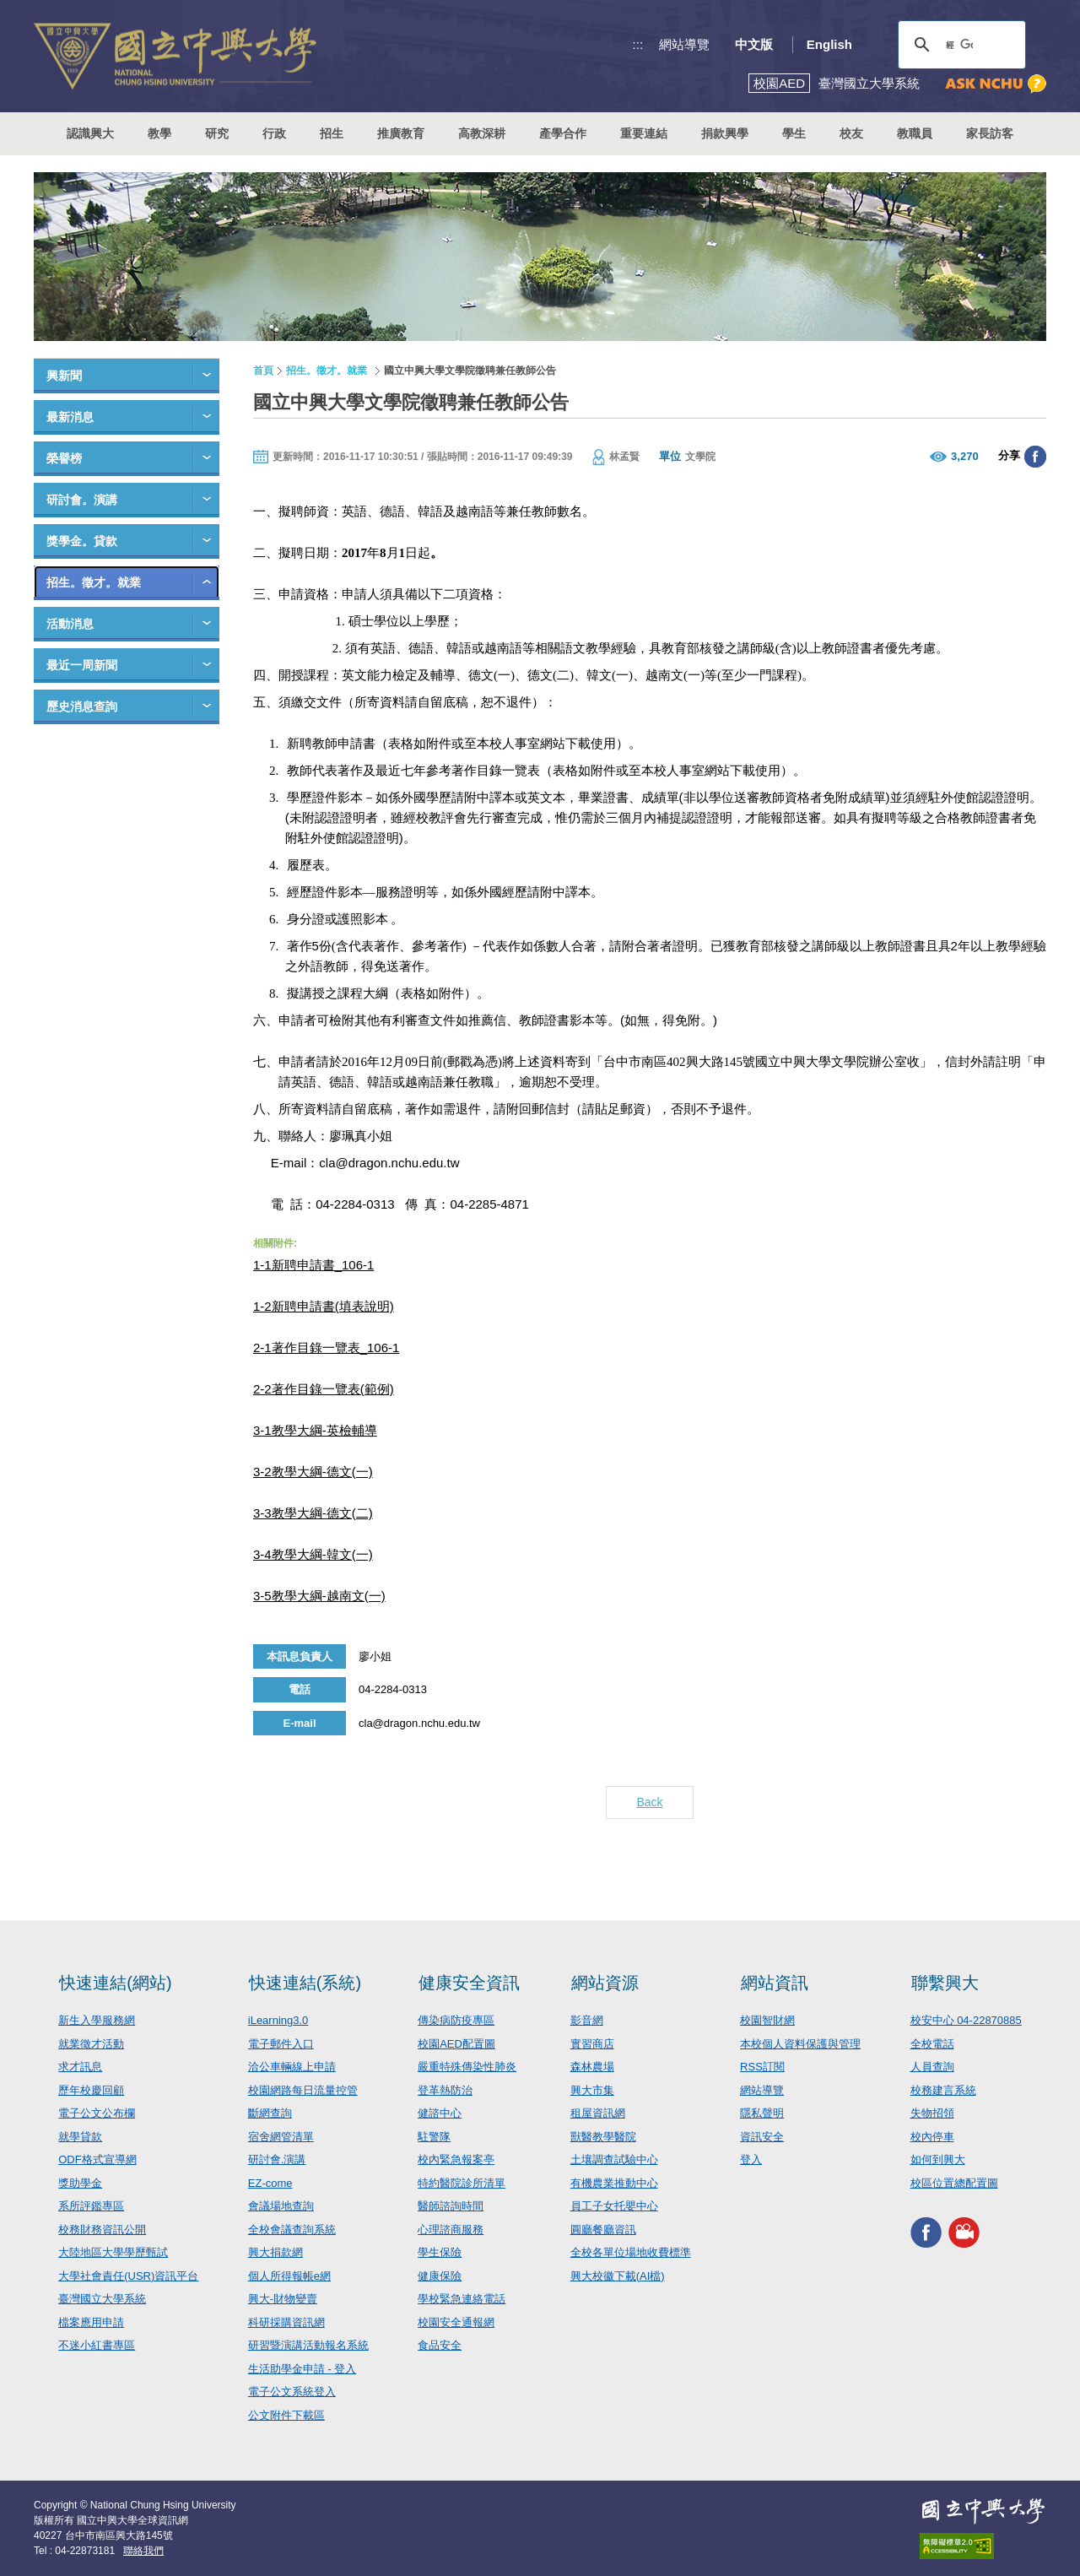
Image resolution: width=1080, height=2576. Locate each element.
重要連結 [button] (643, 133)
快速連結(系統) (305, 1982)
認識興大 (90, 133)
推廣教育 (400, 133)
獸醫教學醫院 (603, 2136)
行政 (274, 133)
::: (638, 44)
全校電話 (932, 2044)
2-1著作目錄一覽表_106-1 (326, 1347)
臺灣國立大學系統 (102, 2298)
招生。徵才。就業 (93, 582)
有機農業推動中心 (614, 2183)
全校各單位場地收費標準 (630, 2252)
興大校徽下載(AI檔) (617, 2276)
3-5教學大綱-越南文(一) (319, 1595)
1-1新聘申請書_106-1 (313, 1265)
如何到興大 (937, 2159)
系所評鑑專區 (91, 2206)
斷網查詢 (270, 2113)
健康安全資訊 (469, 1982)
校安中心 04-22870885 (966, 2020)
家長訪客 (989, 133)
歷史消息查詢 (81, 706)
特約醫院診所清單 (461, 2183)
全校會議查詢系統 (292, 2229)
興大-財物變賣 (282, 2298)
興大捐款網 (275, 2252)
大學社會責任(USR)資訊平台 (128, 2276)
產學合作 (562, 133)
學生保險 (440, 2252)
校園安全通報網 (456, 2322)
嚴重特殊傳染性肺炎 (467, 2066)
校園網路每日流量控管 (303, 2090)
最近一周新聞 (81, 665)
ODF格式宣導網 (97, 2159)
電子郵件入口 (281, 2044)
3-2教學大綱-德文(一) (313, 1471)
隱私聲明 (762, 2113)
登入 (751, 2159)
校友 (851, 133)
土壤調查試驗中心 (614, 2159)
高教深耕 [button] (481, 133)
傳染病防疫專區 (456, 2020)
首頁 (263, 370)
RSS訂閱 (762, 2066)
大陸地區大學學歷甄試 (113, 2252)
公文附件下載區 (286, 2415)
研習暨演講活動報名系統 (308, 2345)
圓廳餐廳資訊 (603, 2229)
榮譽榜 (64, 458)
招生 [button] (331, 133)
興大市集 (592, 2090)
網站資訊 (774, 1982)
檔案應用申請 (91, 2322)
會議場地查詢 (281, 2206)
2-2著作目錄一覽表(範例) (323, 1389)
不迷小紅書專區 (96, 2345)
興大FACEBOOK (926, 2232)
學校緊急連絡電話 (461, 2298)
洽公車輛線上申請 (292, 2066)
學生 (794, 133)
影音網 (586, 2020)
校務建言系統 (943, 2090)
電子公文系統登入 (292, 2391)
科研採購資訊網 (286, 2322)
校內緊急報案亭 (456, 2159)
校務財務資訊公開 (102, 2229)
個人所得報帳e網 (289, 2276)
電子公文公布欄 (96, 2113)
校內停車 (932, 2136)
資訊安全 (762, 2136)
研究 (217, 133)
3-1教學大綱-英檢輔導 (315, 1430)
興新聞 (64, 375)
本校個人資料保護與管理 (800, 2044)
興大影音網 (964, 2232)
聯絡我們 (143, 2551)
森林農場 (592, 2066)
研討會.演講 (277, 2159)
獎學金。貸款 (81, 541)
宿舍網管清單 (281, 2136)
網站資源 (605, 1982)
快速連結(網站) (115, 1982)
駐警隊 (434, 2136)
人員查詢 (932, 2066)
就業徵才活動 (91, 2044)
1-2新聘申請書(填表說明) (323, 1306)
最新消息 (70, 417)
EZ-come (270, 2183)
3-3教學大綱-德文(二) (313, 1513)
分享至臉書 (1035, 457)
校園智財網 (767, 2020)
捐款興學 (724, 133)
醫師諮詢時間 (450, 2206)
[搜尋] (959, 45)
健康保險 (440, 2276)
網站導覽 (684, 44)
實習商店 (592, 2044)
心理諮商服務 (450, 2229)
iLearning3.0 (278, 2020)
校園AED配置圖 (456, 2044)
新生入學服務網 (96, 2020)
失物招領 (932, 2113)
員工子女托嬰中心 (614, 2206)
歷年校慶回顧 (91, 2090)
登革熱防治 (445, 2090)
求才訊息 (80, 2066)
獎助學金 (80, 2183)
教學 (159, 133)
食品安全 (440, 2345)
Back (649, 1802)
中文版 (754, 44)
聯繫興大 (945, 1982)
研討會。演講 (81, 499)
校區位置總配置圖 (954, 2183)
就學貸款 (80, 2136)
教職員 (914, 133)
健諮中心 (440, 2113)
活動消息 (70, 623)
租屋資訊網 (597, 2113)
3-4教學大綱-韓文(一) (313, 1554)
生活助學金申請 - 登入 (302, 2368)
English (829, 44)
